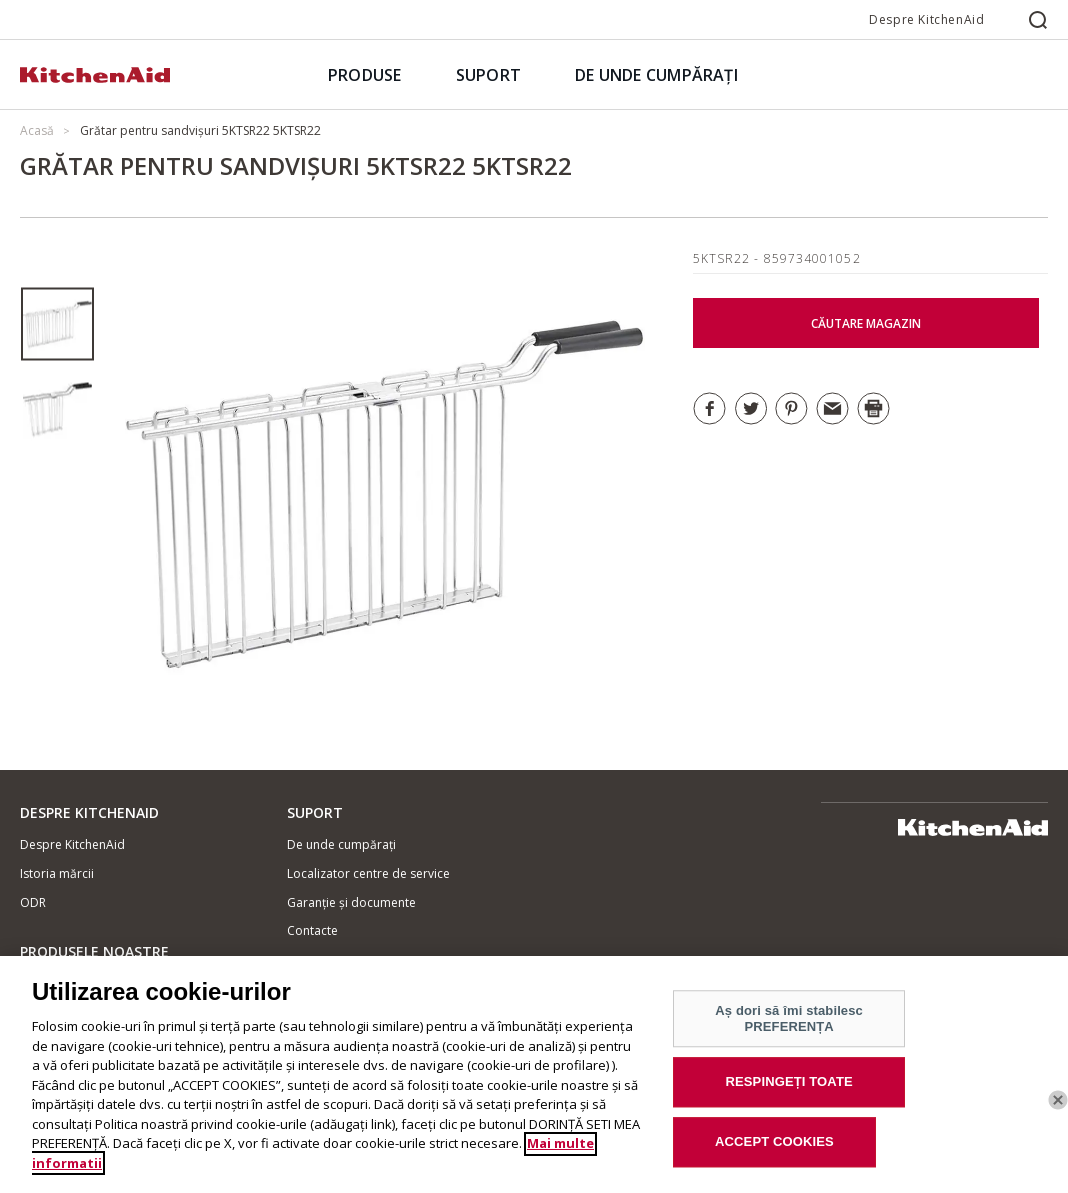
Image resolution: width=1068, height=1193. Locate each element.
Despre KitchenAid (926, 19)
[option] (57, 324)
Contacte (312, 930)
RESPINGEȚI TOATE (789, 1091)
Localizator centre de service (368, 873)
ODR (33, 902)
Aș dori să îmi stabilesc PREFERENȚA (789, 1028)
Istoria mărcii (57, 873)
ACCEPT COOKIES (774, 1151)
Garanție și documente (351, 902)
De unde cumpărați (341, 844)
